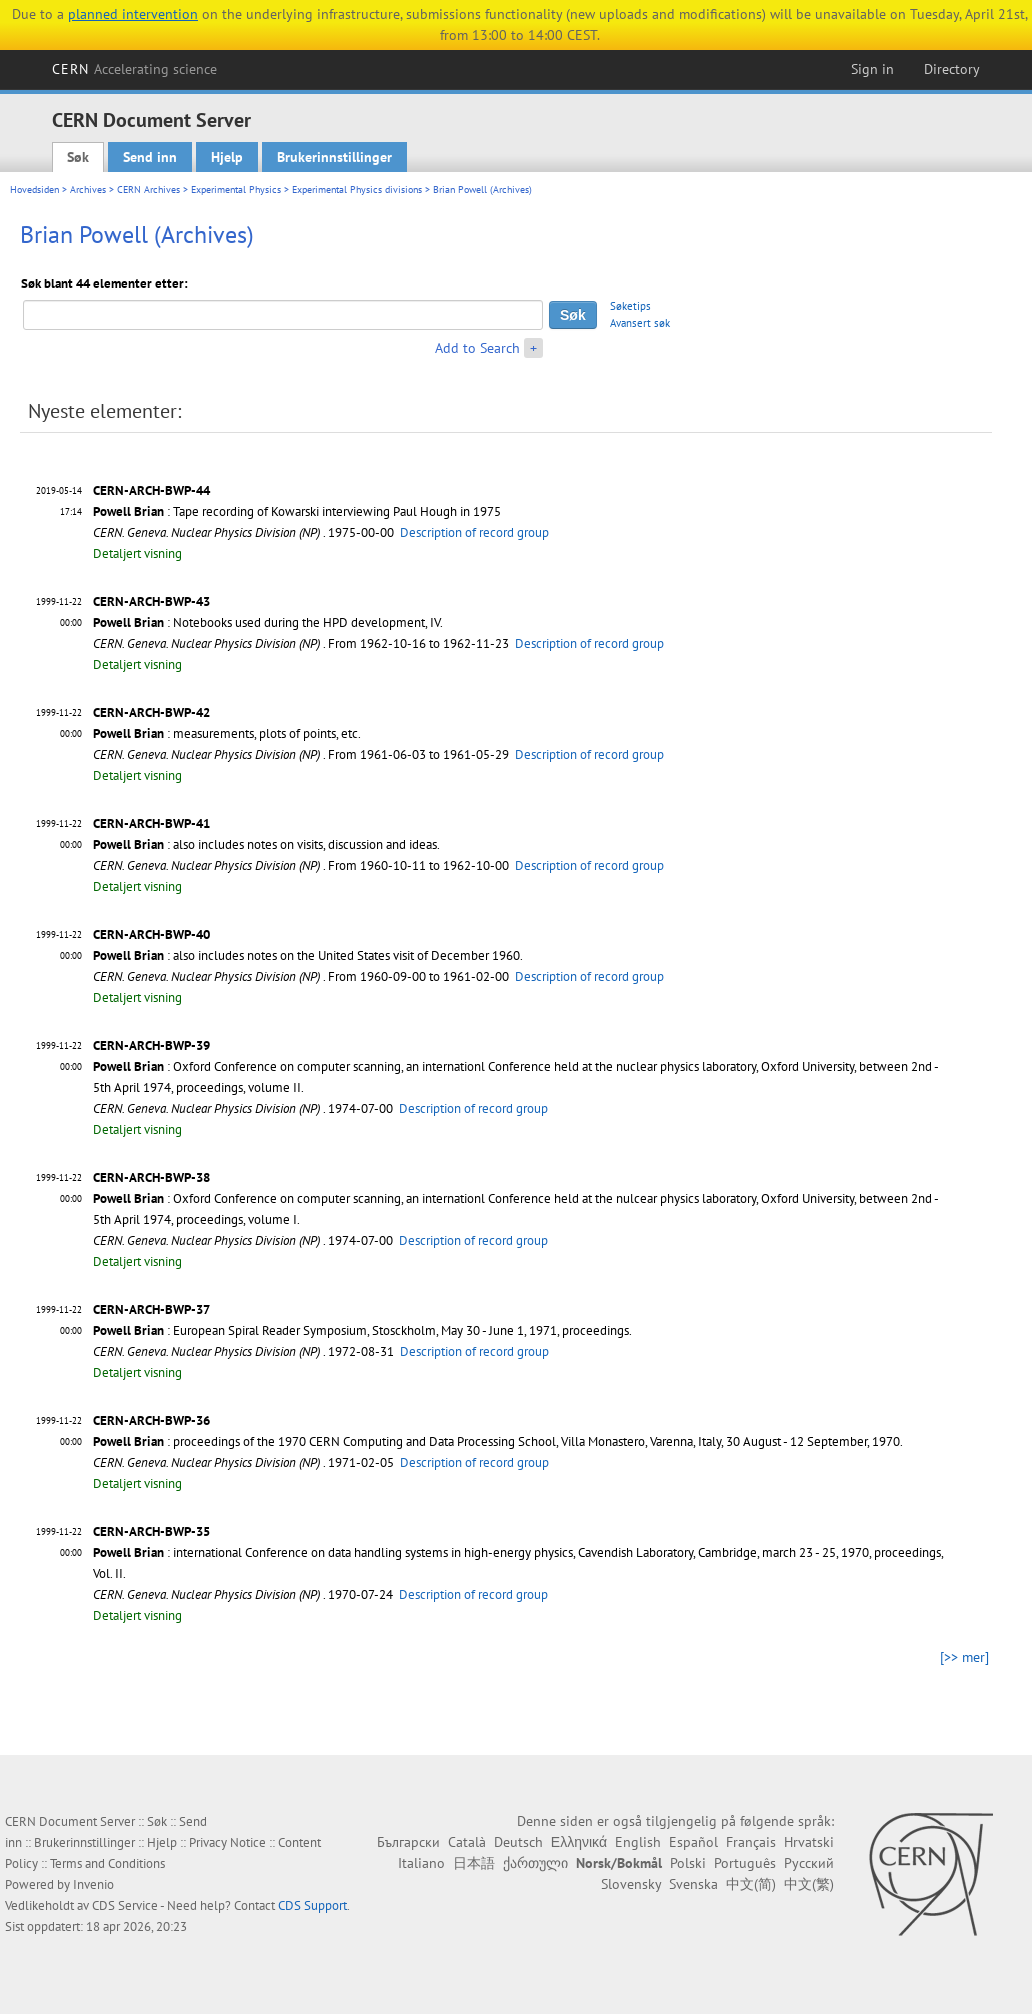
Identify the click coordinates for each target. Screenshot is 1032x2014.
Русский (809, 1863)
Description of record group (474, 532)
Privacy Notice (227, 1842)
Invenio (93, 1884)
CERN (135, 69)
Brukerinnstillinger (334, 157)
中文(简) (751, 1884)
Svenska (693, 1884)
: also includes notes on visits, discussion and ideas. (266, 844)
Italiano (421, 1863)
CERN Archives (148, 189)
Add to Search (477, 348)
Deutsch (518, 1842)
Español (693, 1842)
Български (408, 1842)
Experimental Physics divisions (357, 189)
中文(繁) (809, 1884)
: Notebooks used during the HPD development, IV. (268, 622)
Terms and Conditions (107, 1863)
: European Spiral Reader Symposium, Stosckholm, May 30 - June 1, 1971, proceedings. (362, 1330)
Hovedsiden (34, 189)
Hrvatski (809, 1842)
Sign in (872, 69)
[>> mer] (964, 1657)
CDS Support (312, 1905)
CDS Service (125, 1905)
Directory (952, 69)
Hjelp (227, 157)
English (638, 1842)
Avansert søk (640, 323)
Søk (78, 157)
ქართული (535, 1863)
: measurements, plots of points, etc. (227, 733)
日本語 (474, 1863)
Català (467, 1842)
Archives (88, 189)
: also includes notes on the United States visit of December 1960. (308, 955)
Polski (688, 1863)
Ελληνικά (579, 1842)
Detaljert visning (137, 553)
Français (751, 1842)
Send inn (150, 157)
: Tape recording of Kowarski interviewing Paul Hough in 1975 (297, 511)
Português (745, 1863)
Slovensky (631, 1884)
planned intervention (133, 14)
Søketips (630, 306)
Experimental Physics (236, 189)
